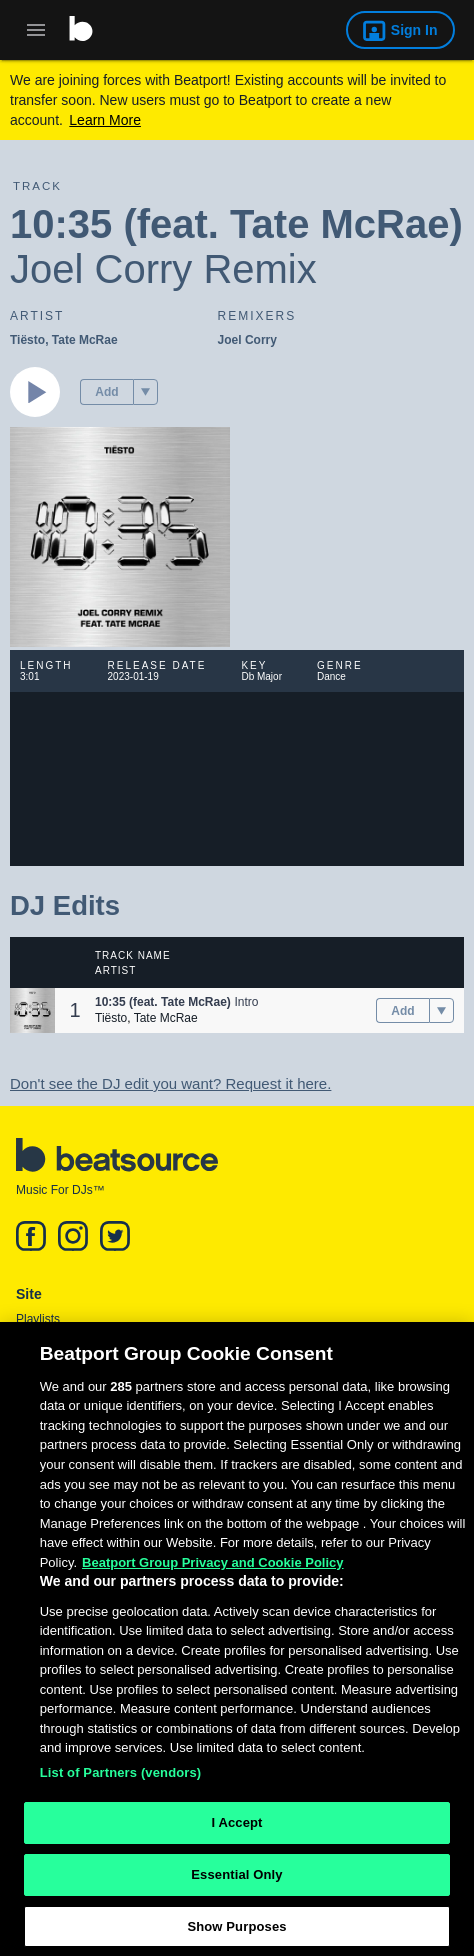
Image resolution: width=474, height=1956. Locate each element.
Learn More (105, 120)
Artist (115, 970)
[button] (145, 392)
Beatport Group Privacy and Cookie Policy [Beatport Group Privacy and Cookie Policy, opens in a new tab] (213, 1570)
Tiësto (27, 340)
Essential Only (236, 1882)
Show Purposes (236, 1934)
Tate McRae (85, 340)
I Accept (236, 1830)
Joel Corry (247, 340)
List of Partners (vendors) (121, 1780)
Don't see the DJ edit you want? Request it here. (170, 1083)
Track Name (133, 955)
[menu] (145, 392)
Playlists (38, 1319)
